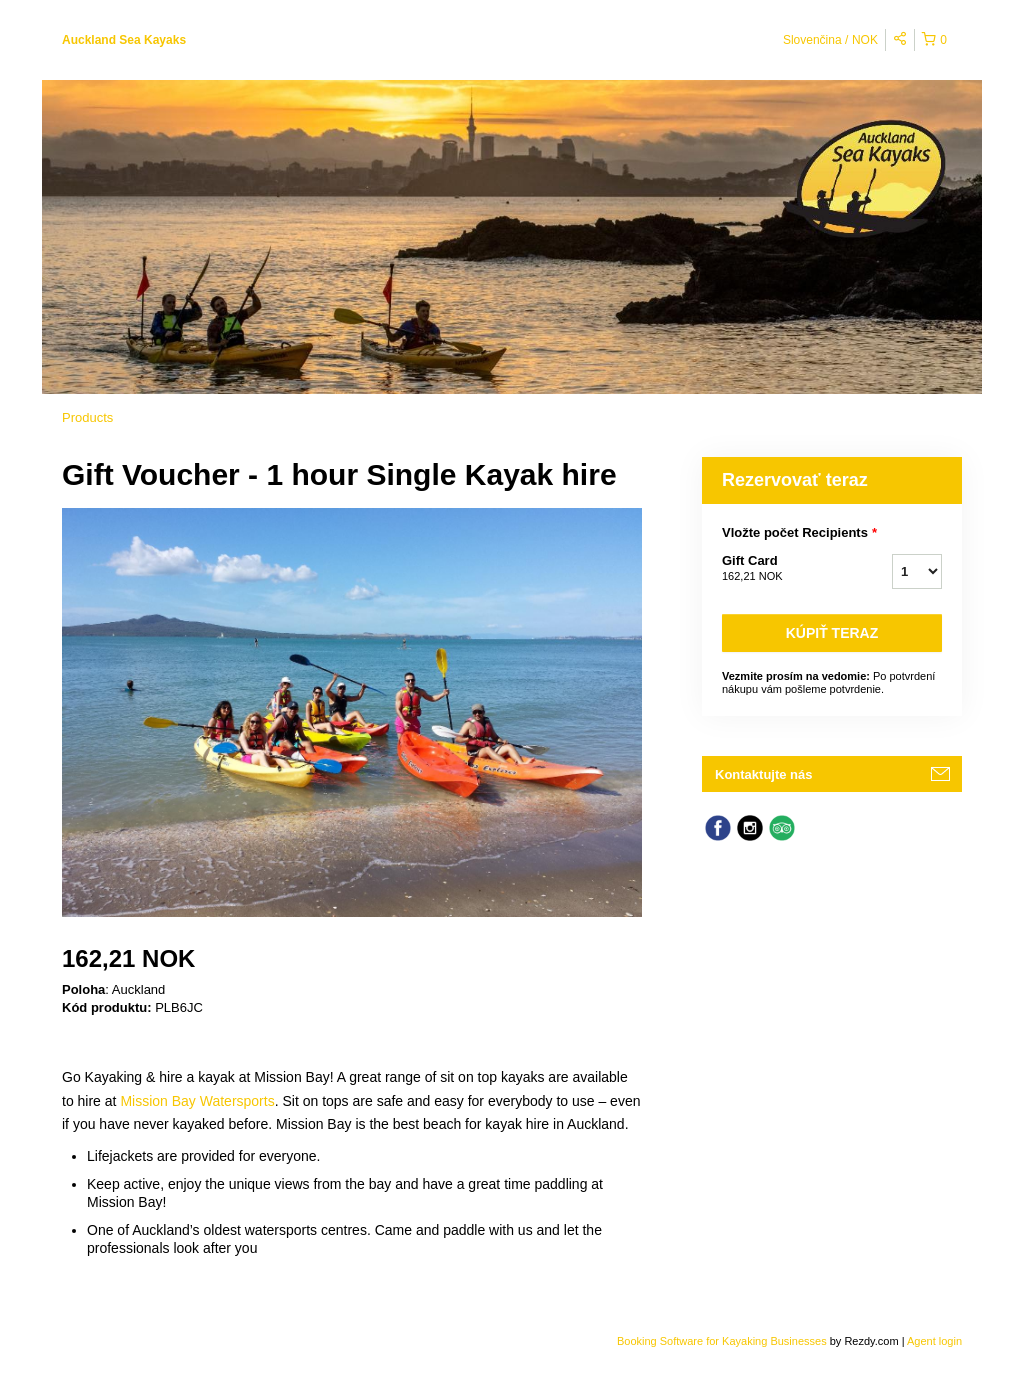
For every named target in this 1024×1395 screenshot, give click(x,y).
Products (87, 417)
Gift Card (782, 569)
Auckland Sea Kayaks (124, 40)
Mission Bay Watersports (197, 1101)
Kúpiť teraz (832, 633)
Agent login (934, 1341)
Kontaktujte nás (764, 774)
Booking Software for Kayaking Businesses (723, 1341)
